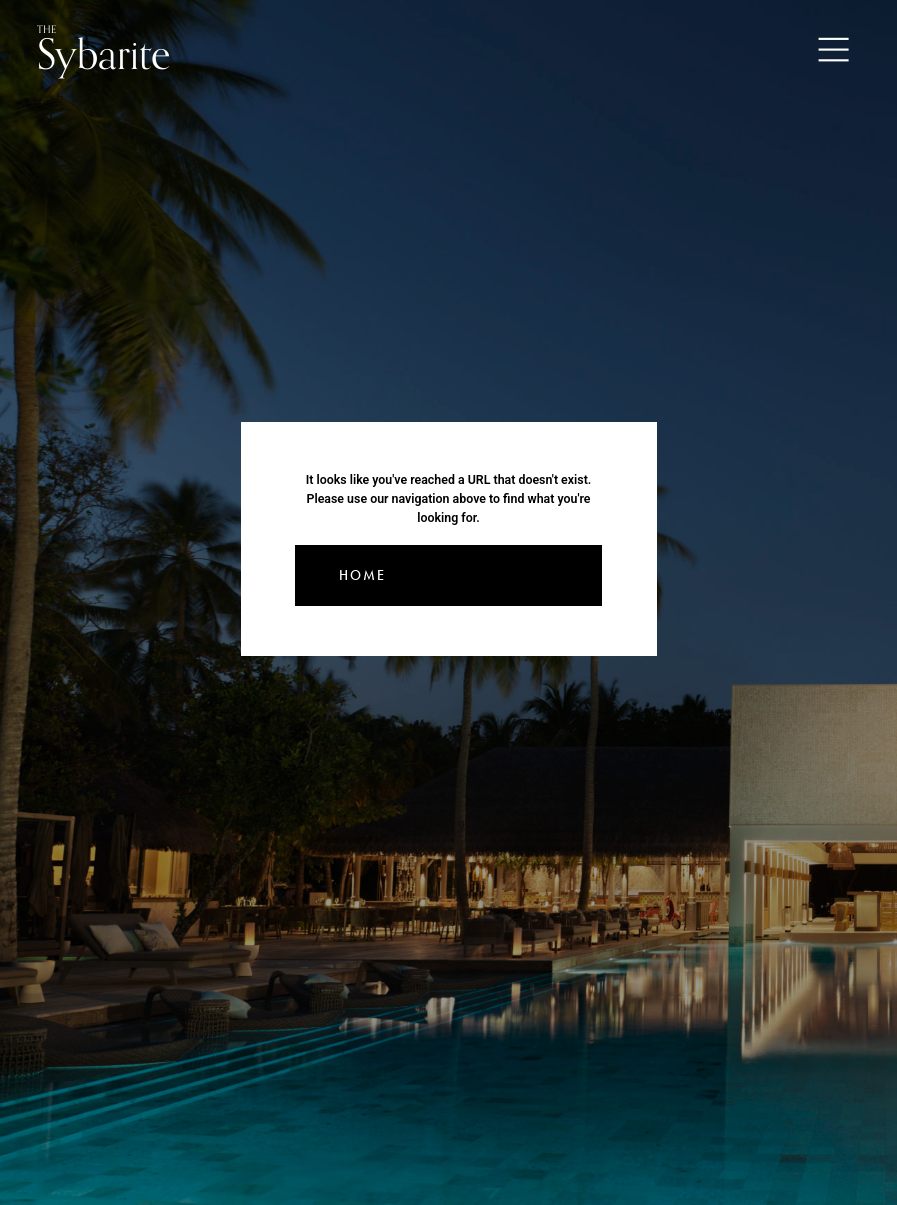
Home (362, 575)
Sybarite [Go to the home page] (103, 50)
